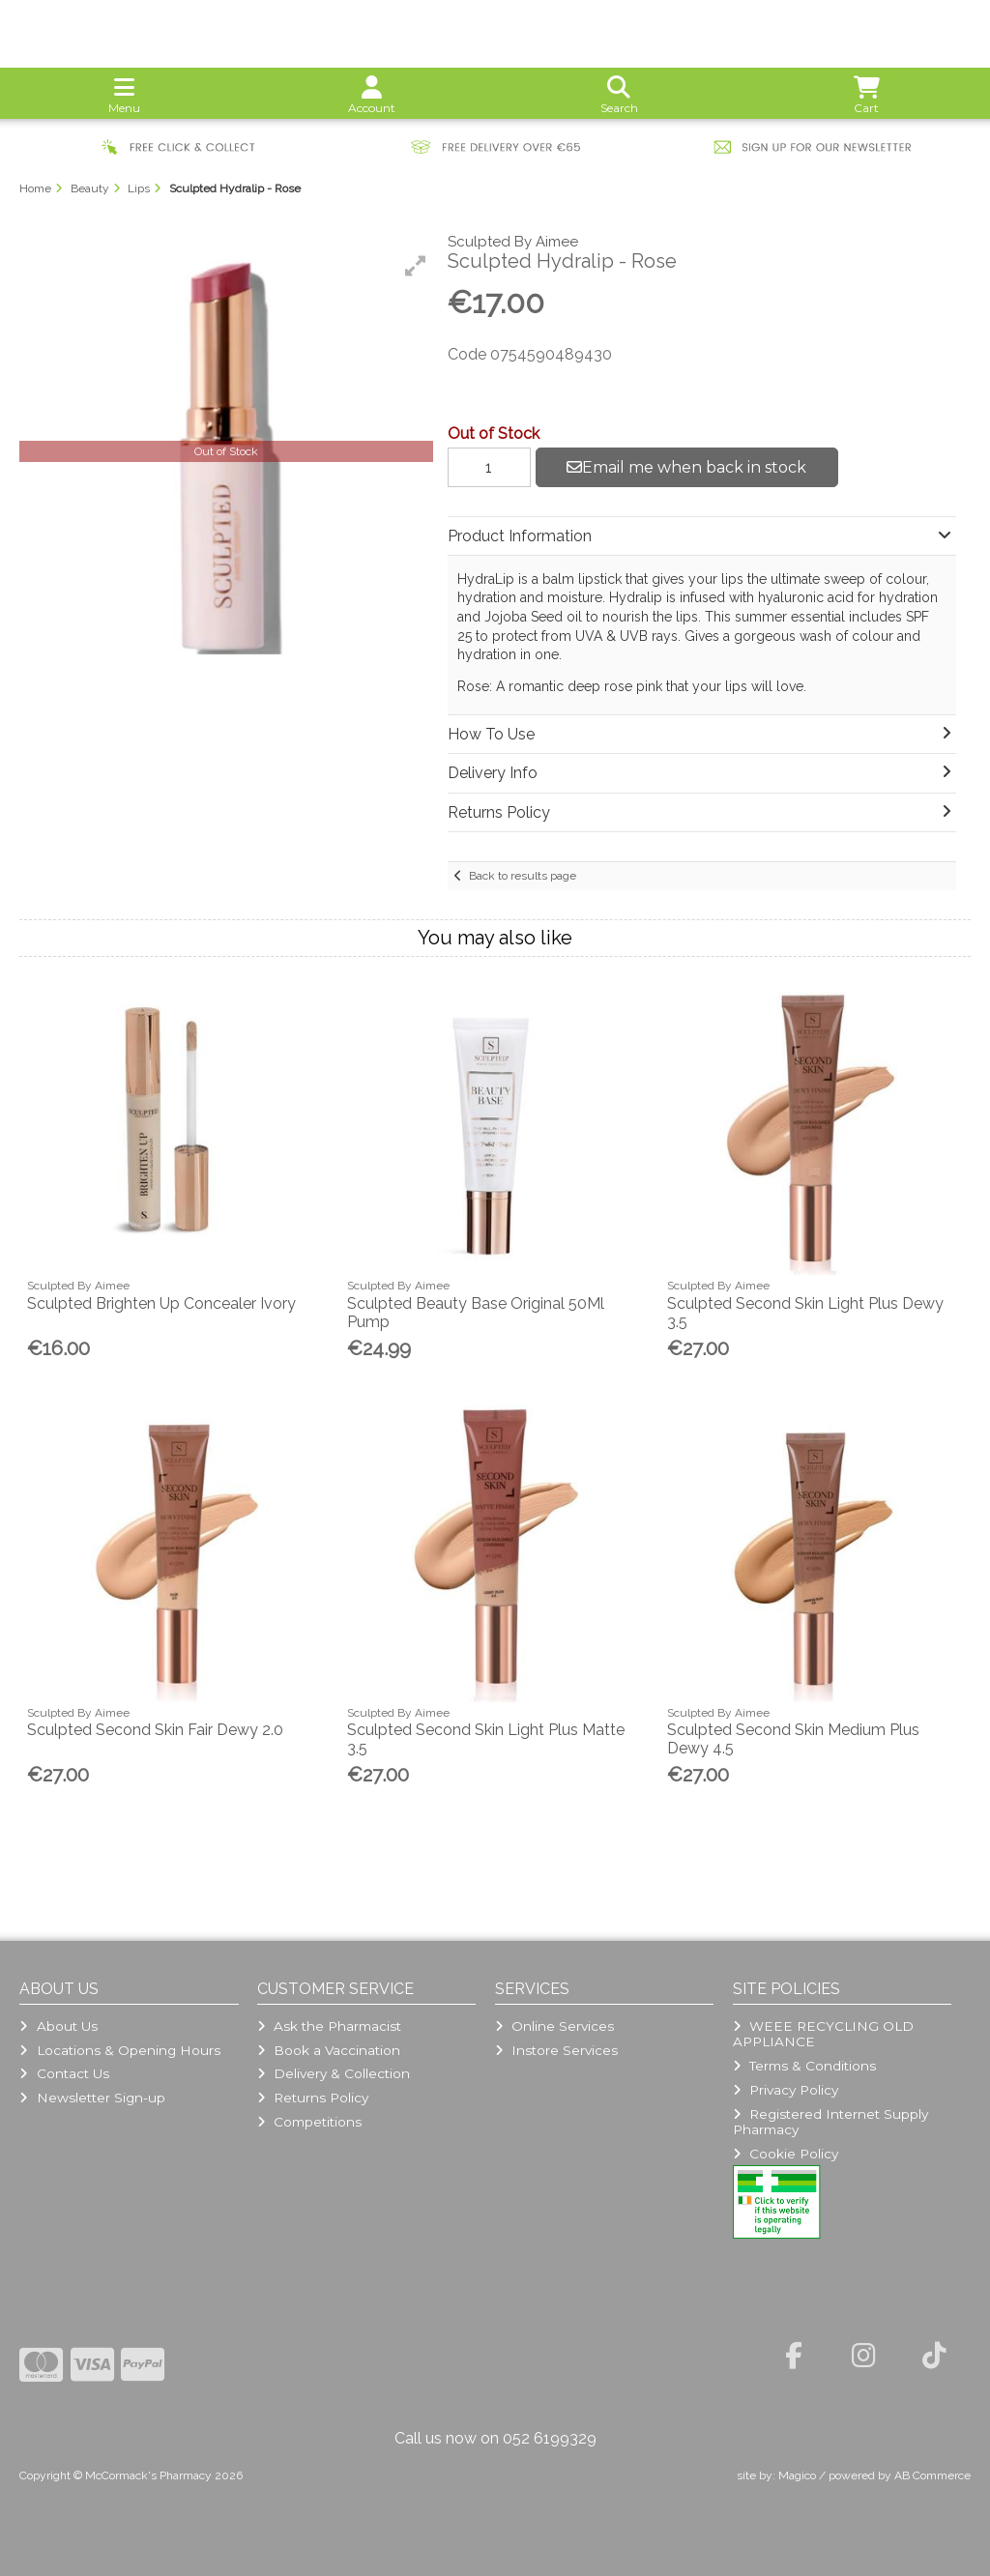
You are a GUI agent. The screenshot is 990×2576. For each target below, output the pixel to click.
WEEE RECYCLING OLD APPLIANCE (823, 2033)
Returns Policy (312, 2097)
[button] (415, 265)
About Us (58, 2026)
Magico (797, 2475)
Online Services (554, 2026)
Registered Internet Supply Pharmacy (830, 2121)
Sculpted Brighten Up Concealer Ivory (161, 1303)
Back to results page (522, 876)
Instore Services (556, 2050)
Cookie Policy (785, 2153)
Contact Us (63, 2073)
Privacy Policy (785, 2090)
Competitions (309, 2121)
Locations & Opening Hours (119, 2050)
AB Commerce (932, 2475)
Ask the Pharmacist (329, 2026)
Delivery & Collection (333, 2073)
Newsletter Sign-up (91, 2097)
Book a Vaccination (328, 2050)
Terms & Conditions (804, 2065)
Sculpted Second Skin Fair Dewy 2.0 (155, 1730)
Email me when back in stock (686, 467)
